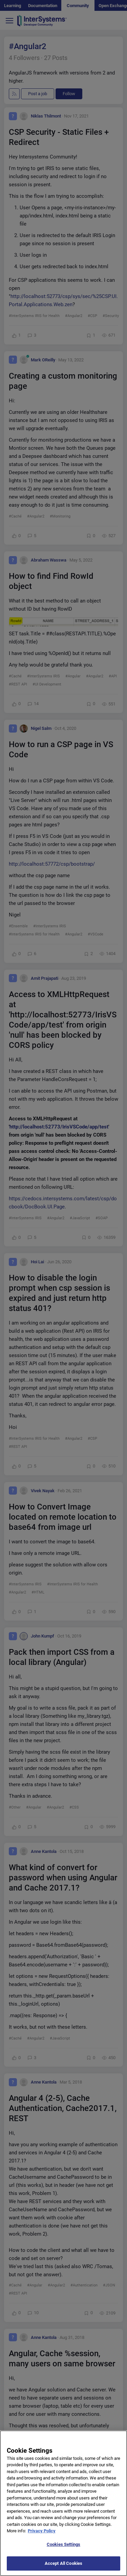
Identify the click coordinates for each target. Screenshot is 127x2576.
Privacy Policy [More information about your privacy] (42, 2536)
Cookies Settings (63, 2550)
